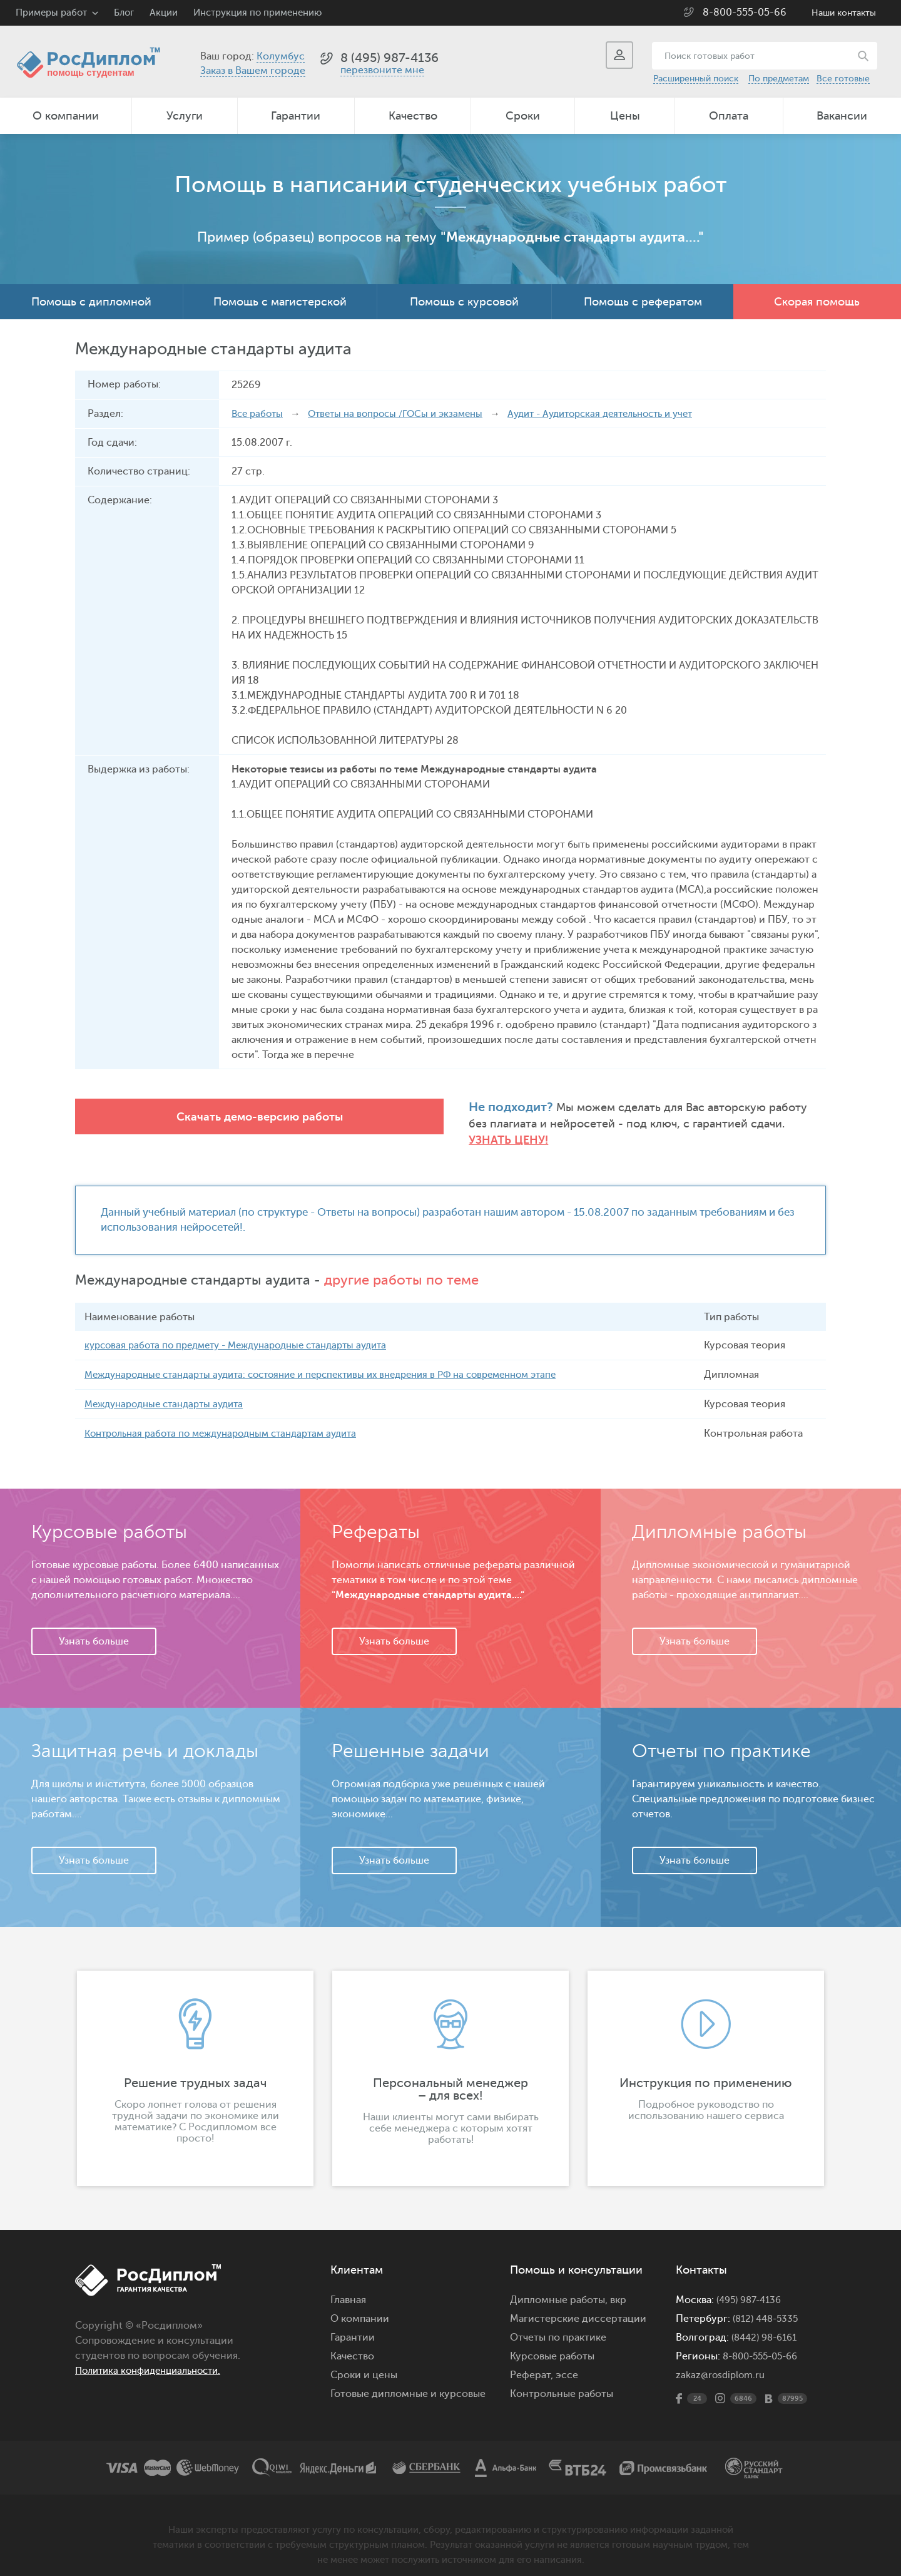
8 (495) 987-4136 (389, 58)
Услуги (184, 116)
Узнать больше (94, 1627)
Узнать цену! (637, 1124)
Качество (413, 116)
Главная (348, 2286)
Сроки (523, 116)
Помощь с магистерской (280, 301)
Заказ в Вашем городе (252, 70)
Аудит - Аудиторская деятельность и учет (622, 413)
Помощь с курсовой (464, 301)
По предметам (778, 78)
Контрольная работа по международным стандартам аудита (231, 1419)
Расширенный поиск (695, 78)
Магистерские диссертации (578, 2305)
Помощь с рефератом (643, 301)
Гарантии (295, 116)
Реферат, (531, 2361)
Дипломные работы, (560, 2286)
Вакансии (842, 116)
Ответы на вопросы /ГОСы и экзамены (404, 413)
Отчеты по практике (558, 2323)
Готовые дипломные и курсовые (408, 2380)
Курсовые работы (552, 2342)
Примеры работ (51, 13)
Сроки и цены (363, 2361)
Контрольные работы (561, 2380)
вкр (618, 2286)
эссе (567, 2361)
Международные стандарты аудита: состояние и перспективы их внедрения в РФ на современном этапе (339, 1361)
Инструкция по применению (257, 13)
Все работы (259, 413)
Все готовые (843, 78)
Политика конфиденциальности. (154, 2357)
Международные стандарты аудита (170, 1390)
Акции (164, 13)
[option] (195, 2064)
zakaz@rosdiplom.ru (722, 2361)
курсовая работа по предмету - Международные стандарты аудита (246, 1331)
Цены (625, 116)
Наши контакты (844, 13)
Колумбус (281, 56)
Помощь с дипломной (91, 301)
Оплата (728, 116)
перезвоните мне (382, 70)
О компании (66, 116)
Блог (124, 13)
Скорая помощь (817, 301)
